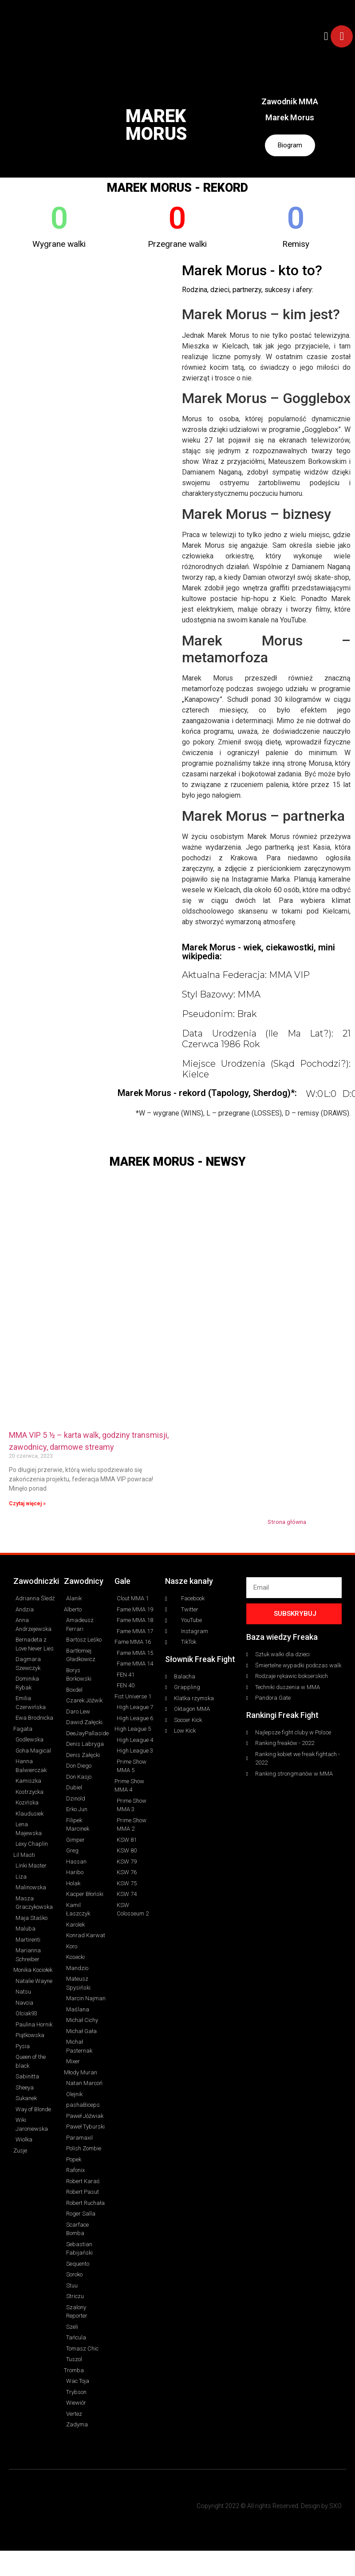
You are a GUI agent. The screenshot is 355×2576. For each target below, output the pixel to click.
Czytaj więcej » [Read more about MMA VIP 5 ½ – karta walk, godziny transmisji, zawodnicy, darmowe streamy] (27, 1505)
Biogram (290, 146)
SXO (335, 2506)
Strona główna (287, 1523)
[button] (326, 36)
